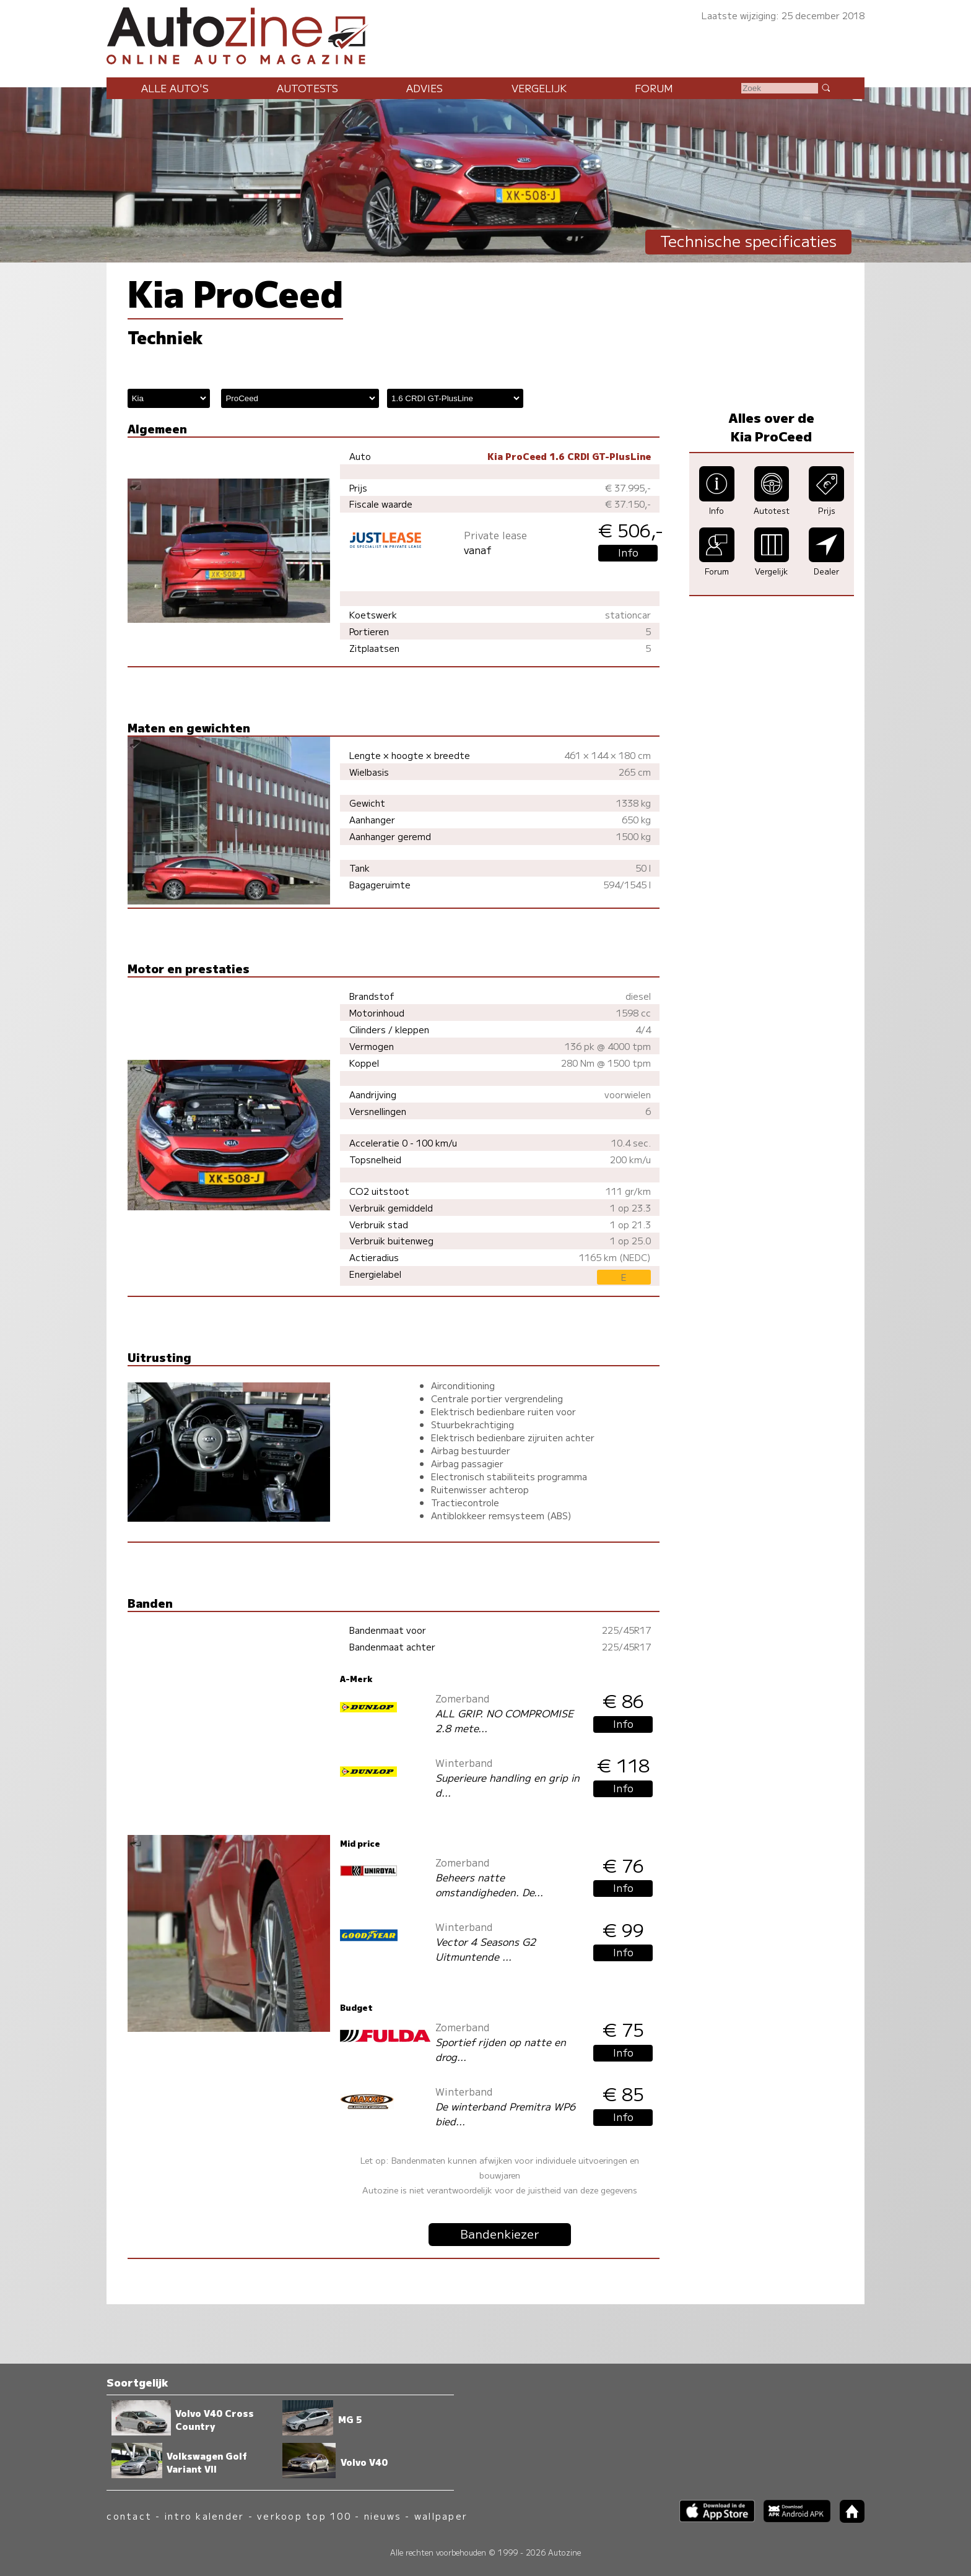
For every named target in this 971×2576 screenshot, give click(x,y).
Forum (654, 87)
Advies (424, 87)
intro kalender (204, 2515)
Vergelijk (539, 87)
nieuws (382, 2515)
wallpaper (441, 2515)
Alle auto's (175, 87)
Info (628, 552)
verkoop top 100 (304, 2515)
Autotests (307, 87)
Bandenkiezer (499, 2233)
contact (129, 2515)
